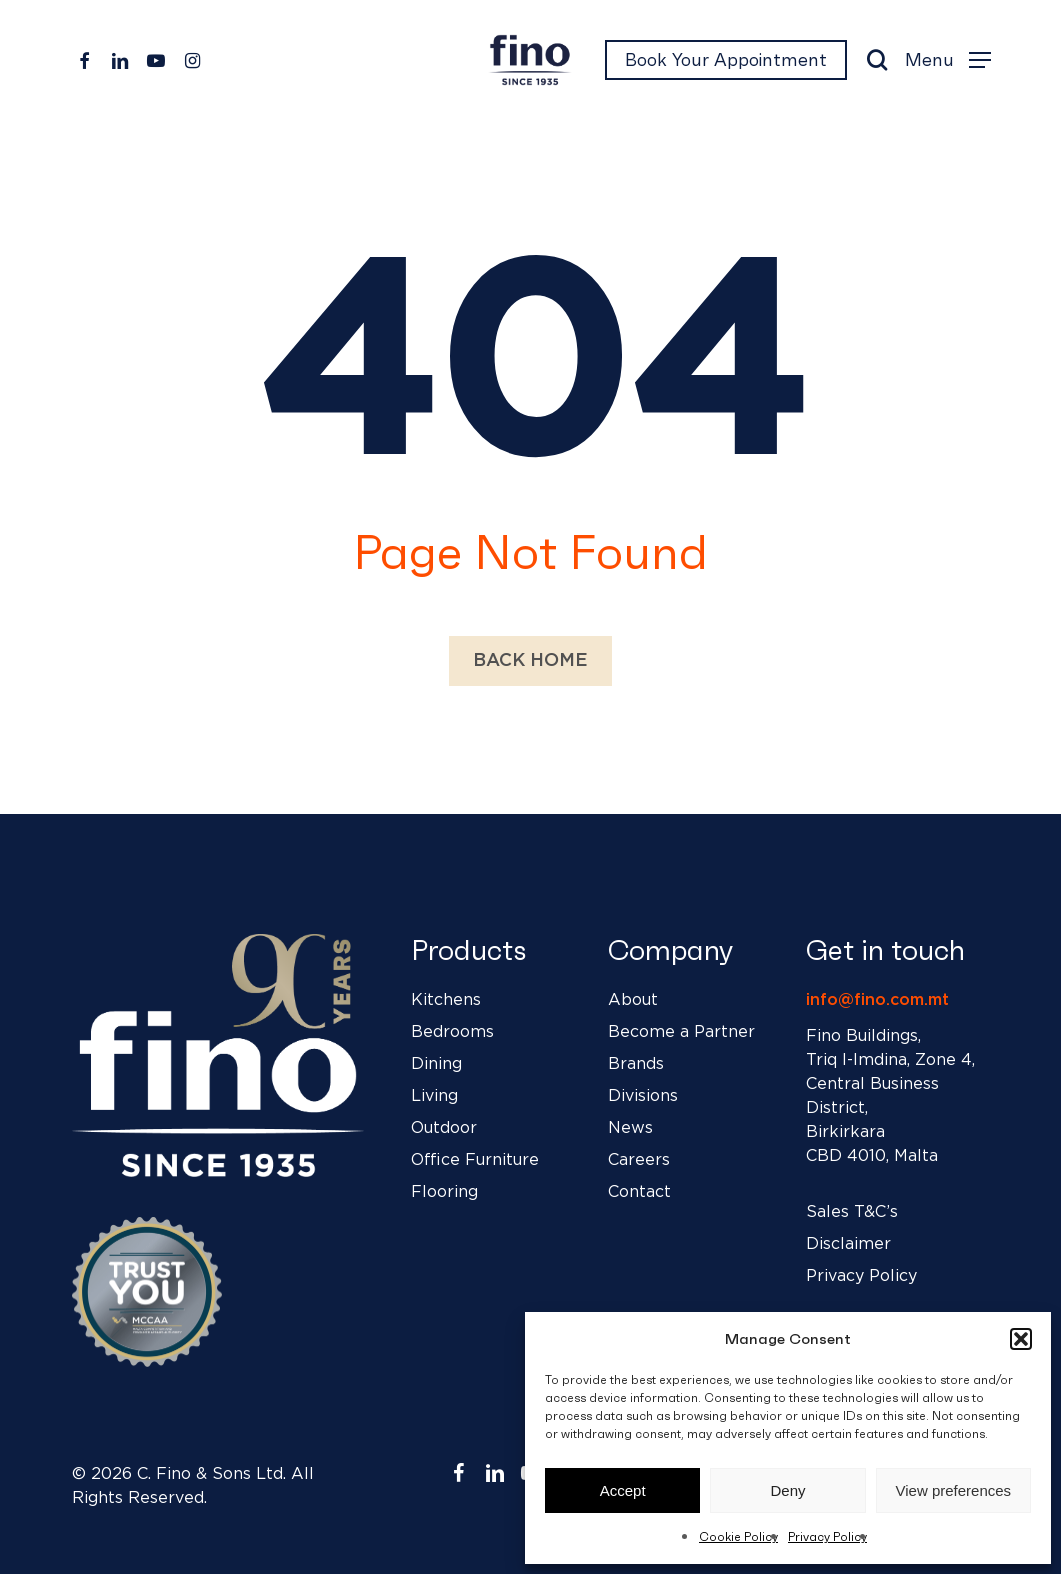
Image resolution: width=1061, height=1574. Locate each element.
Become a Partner (681, 1032)
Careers (639, 1160)
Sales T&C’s (852, 1212)
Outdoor (444, 1128)
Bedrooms (452, 1032)
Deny (787, 1490)
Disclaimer (848, 1244)
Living (434, 1096)
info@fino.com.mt (877, 1000)
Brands (636, 1064)
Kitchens (446, 1000)
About (633, 1000)
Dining (436, 1064)
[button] (1021, 1339)
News (630, 1128)
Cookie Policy (738, 1536)
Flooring (444, 1192)
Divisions (643, 1096)
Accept (623, 1490)
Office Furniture (475, 1160)
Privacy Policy (827, 1536)
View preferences (954, 1490)
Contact (639, 1192)
